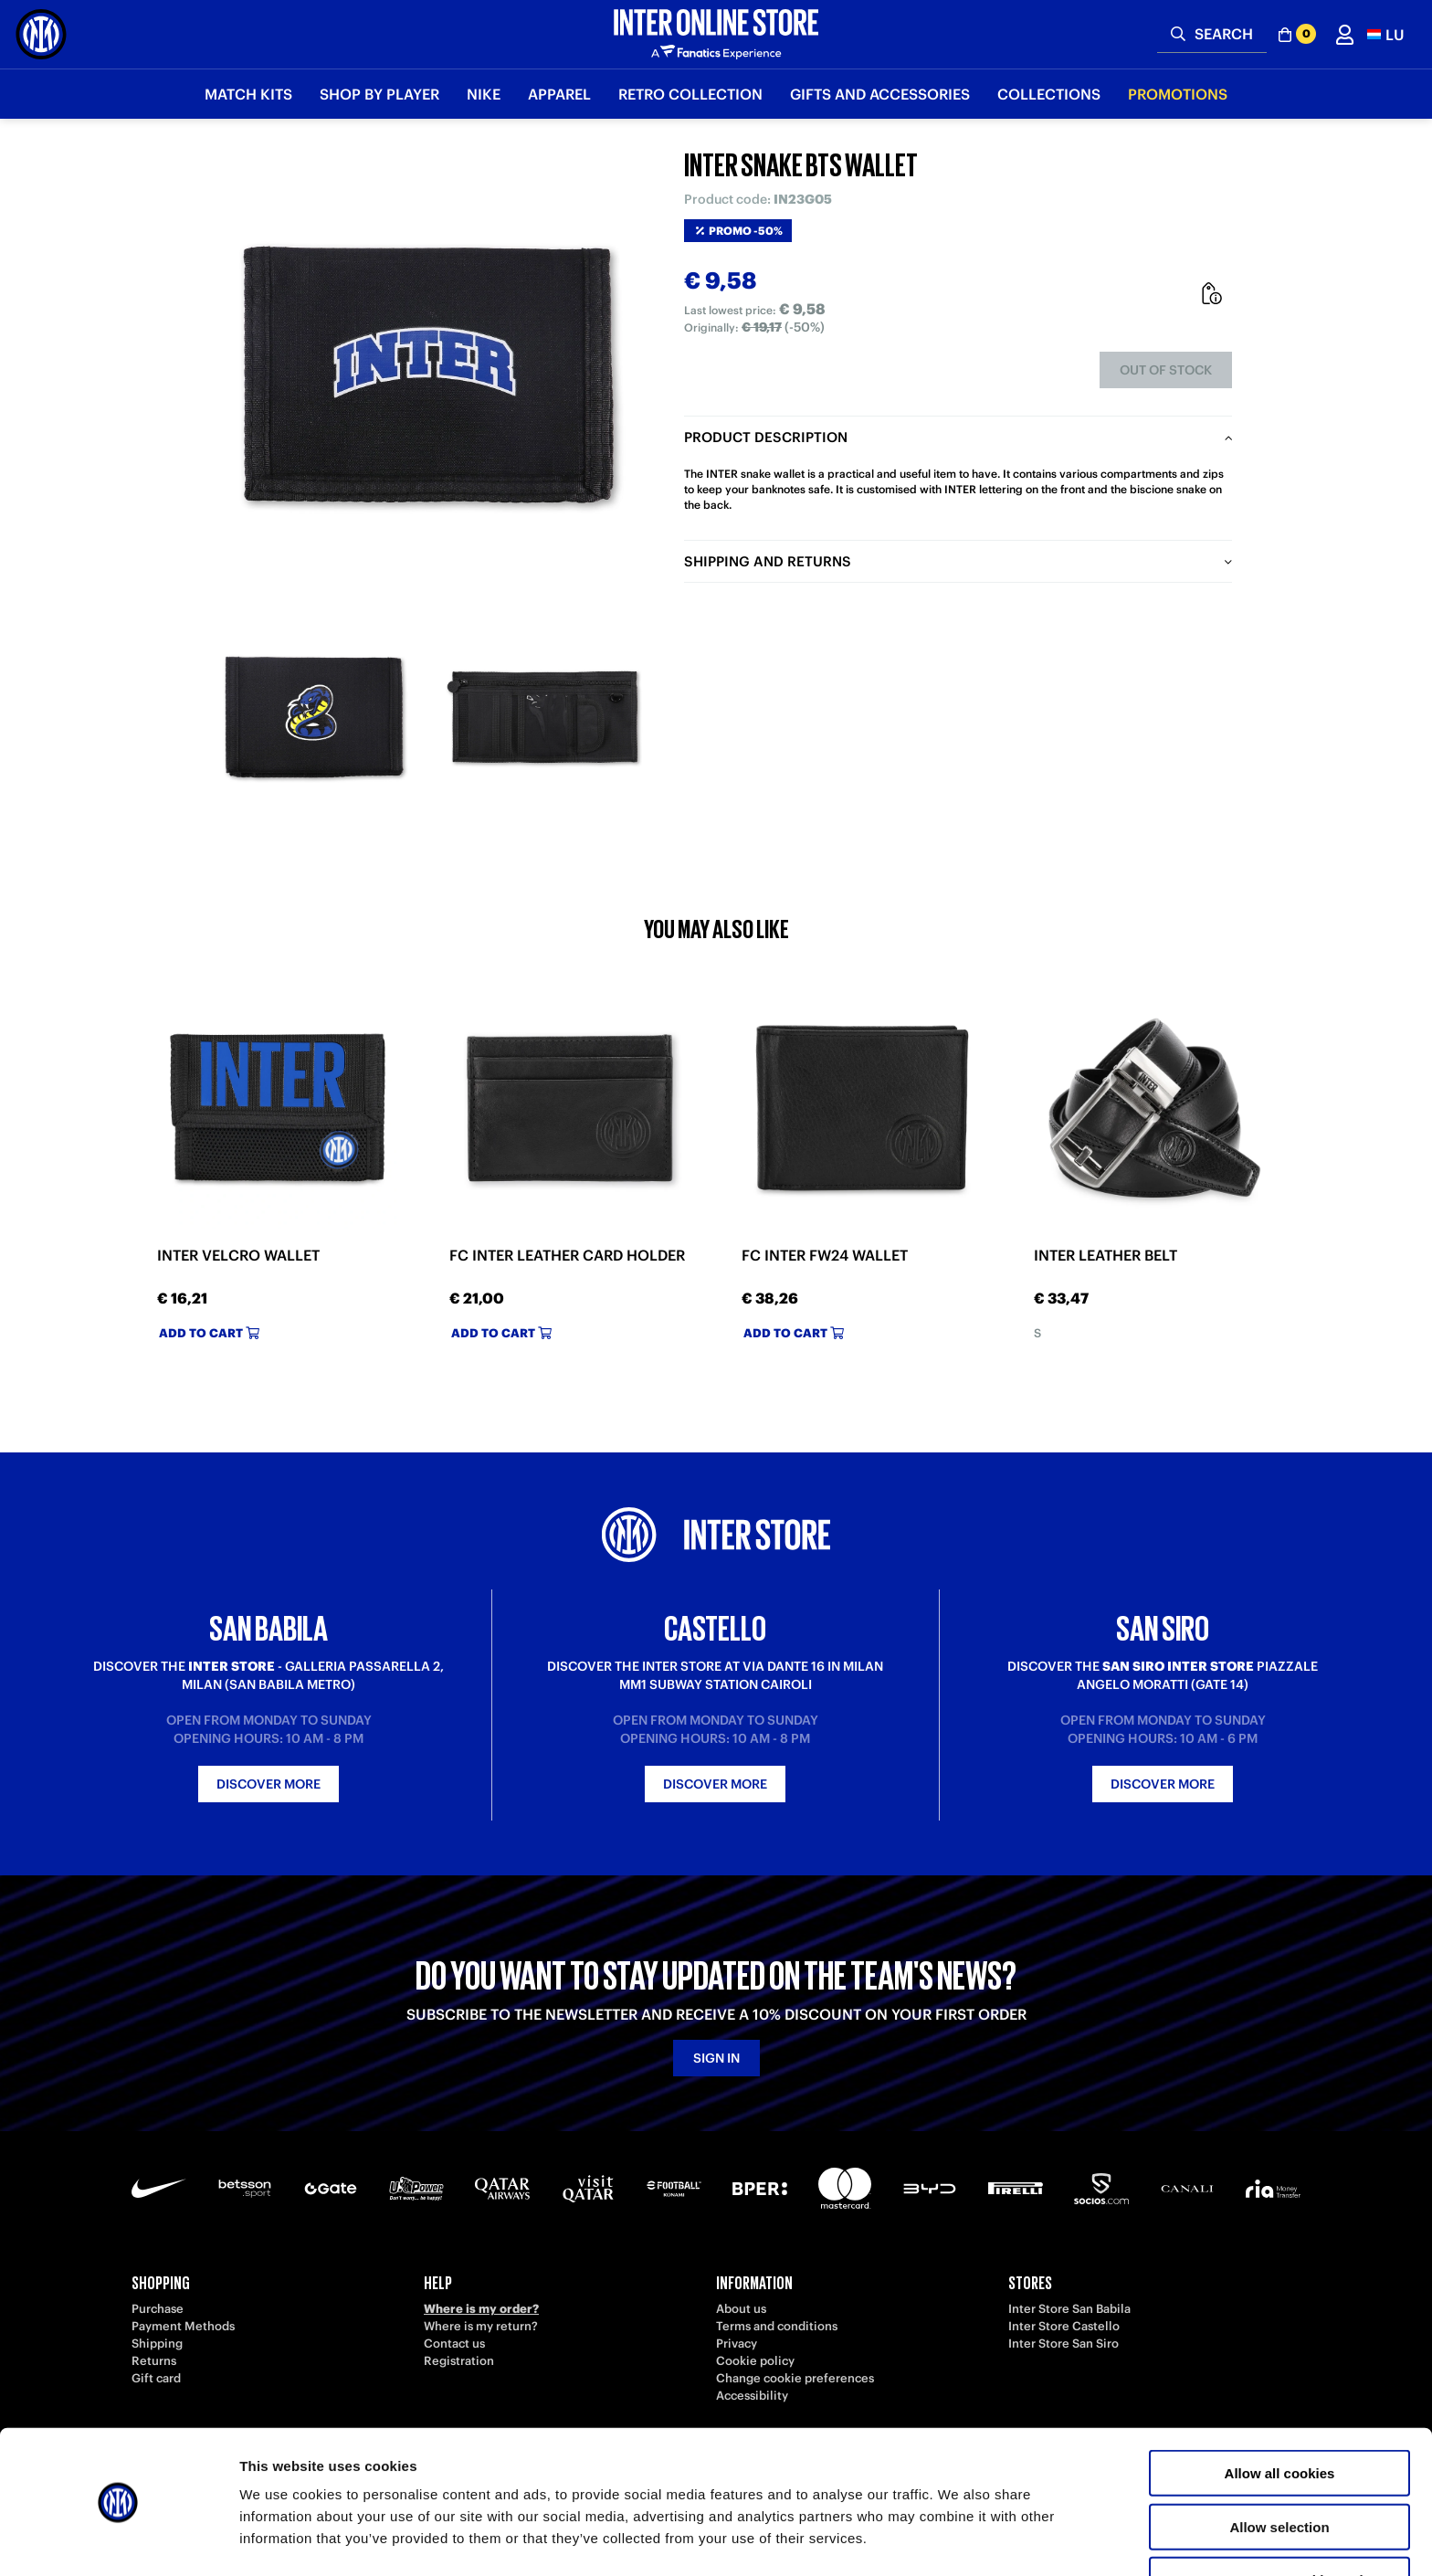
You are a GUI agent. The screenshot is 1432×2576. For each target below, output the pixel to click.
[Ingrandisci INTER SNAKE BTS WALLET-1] (314, 717)
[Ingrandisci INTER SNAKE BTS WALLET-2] (542, 717)
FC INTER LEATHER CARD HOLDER (567, 1255)
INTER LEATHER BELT (1105, 1255)
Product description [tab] (766, 437)
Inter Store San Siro (1063, 2343)
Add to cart (209, 1333)
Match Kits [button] (248, 94)
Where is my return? (481, 2326)
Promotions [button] (1177, 94)
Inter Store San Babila (1069, 2309)
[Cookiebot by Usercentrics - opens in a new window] (118, 2540)
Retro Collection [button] (690, 94)
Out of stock (1166, 370)
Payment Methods (183, 2326)
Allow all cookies (1280, 2415)
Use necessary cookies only (1279, 2522)
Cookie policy (755, 2361)
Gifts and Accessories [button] (880, 94)
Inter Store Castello (1064, 2326)
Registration (459, 2361)
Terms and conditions (776, 2326)
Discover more (268, 1784)
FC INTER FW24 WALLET (825, 1255)
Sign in (716, 2058)
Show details (958, 2540)
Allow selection (1279, 2469)
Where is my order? (481, 2309)
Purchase (158, 2309)
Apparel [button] (559, 94)
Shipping (157, 2343)
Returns (154, 2361)
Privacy (736, 2343)
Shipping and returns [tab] (767, 561)
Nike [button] (483, 94)
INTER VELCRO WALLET (238, 1255)
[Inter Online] (41, 34)
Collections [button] (1048, 94)
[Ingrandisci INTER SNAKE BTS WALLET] (428, 374)
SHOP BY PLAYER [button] (379, 94)
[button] (1386, 34)
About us (741, 2309)
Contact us (454, 2343)
